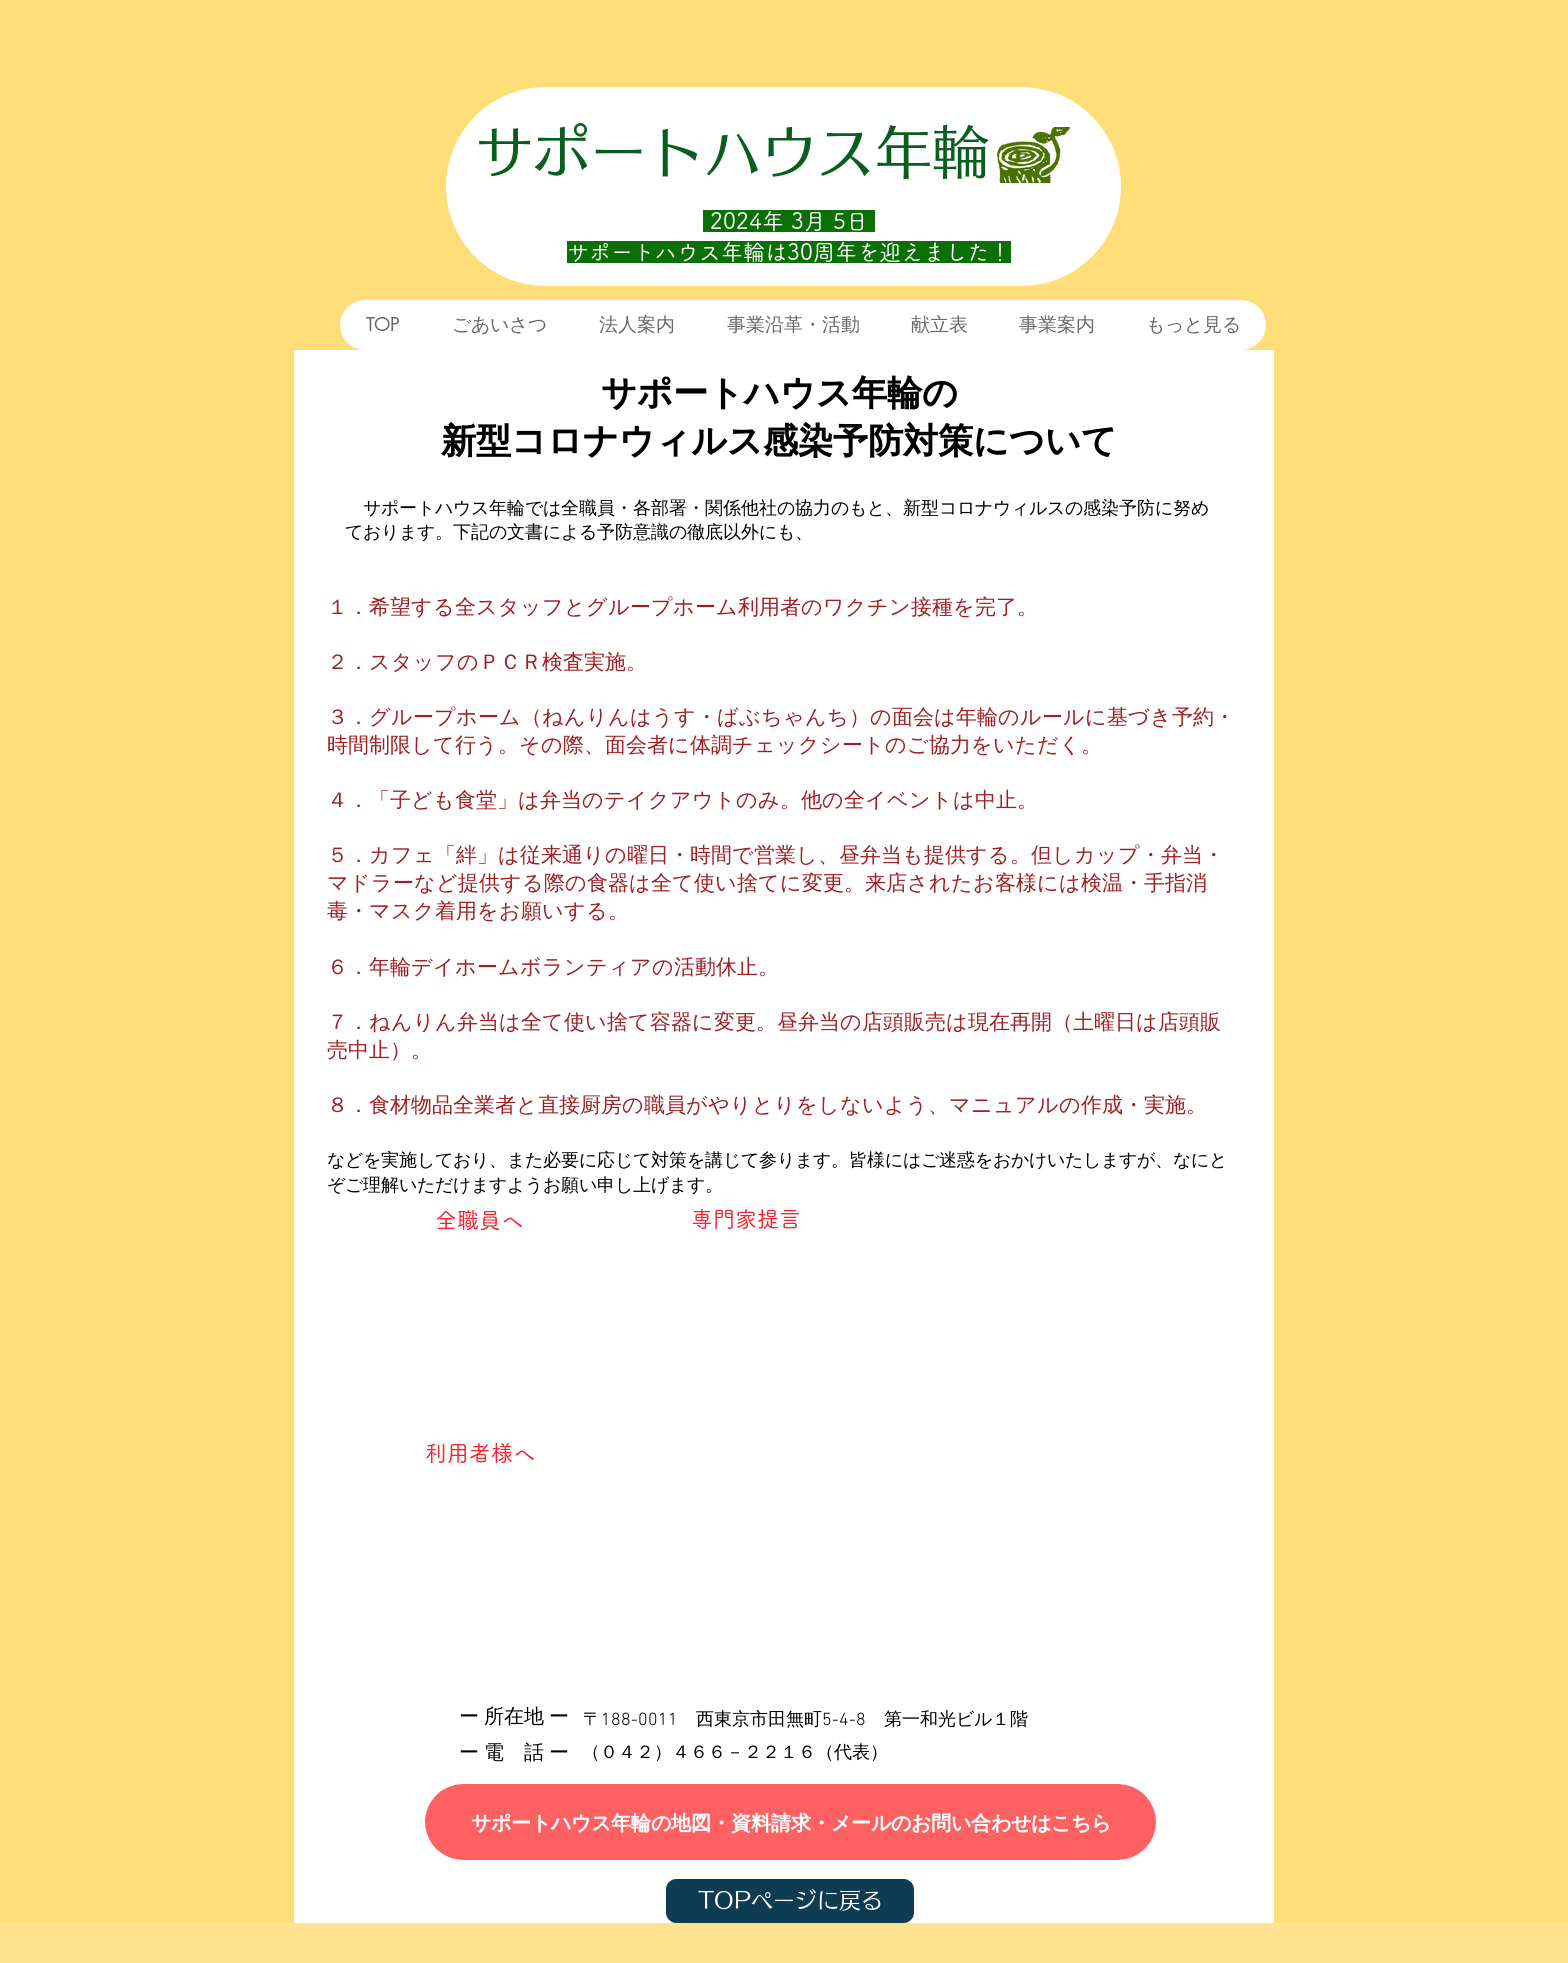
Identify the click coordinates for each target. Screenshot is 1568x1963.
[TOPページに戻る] (790, 1901)
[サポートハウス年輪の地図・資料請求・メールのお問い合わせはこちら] (790, 1822)
